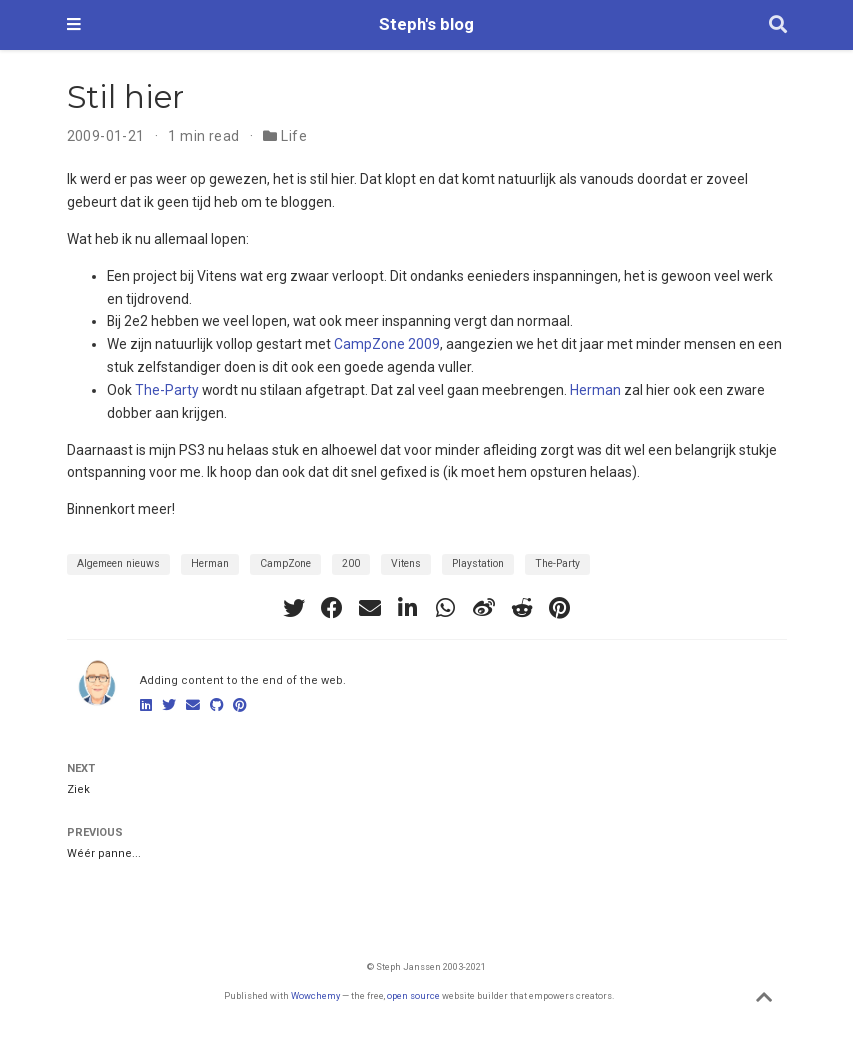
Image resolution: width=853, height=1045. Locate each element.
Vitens (406, 563)
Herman (595, 390)
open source (413, 995)
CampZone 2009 (387, 344)
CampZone (285, 563)
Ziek (78, 789)
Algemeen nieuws (118, 563)
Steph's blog (426, 24)
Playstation (478, 563)
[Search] (778, 25)
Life (294, 136)
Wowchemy (315, 995)
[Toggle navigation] (74, 25)
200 (351, 563)
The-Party (167, 390)
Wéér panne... (104, 853)
